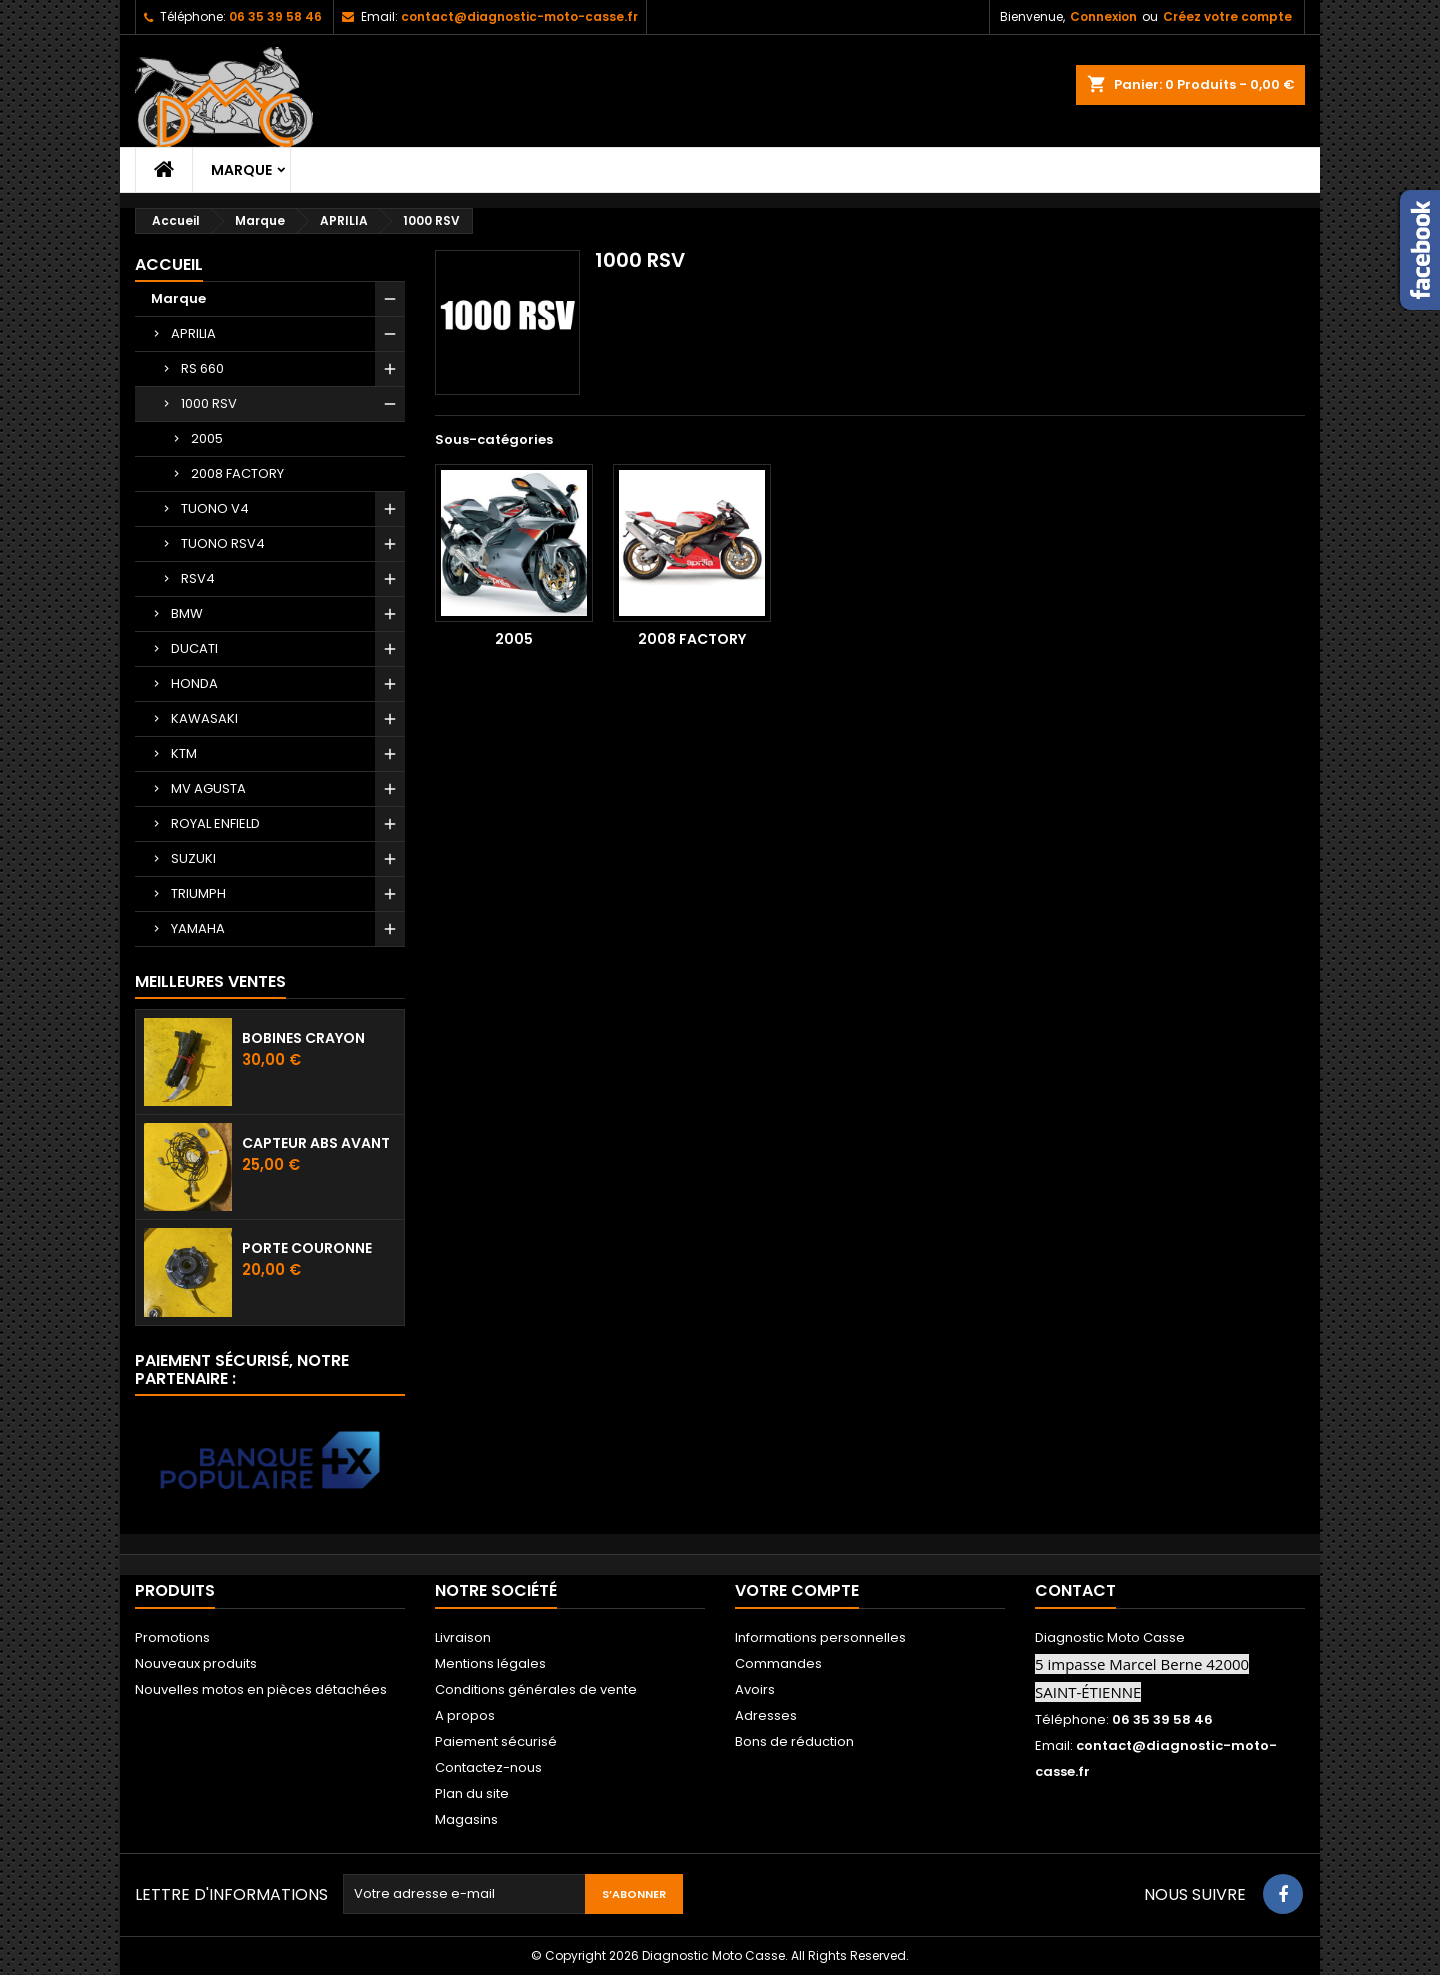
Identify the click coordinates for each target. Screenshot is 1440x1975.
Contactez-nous (488, 1767)
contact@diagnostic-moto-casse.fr (519, 16)
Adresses (766, 1715)
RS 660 (202, 368)
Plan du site (472, 1793)
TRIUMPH (198, 893)
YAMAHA (198, 928)
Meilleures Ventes (210, 981)
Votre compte (797, 1590)
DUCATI (194, 648)
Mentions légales (490, 1663)
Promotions (172, 1637)
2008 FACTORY (237, 473)
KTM (184, 753)
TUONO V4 (215, 508)
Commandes (778, 1663)
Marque (241, 170)
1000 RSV (209, 403)
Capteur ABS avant (316, 1143)
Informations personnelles (820, 1637)
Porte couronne (307, 1248)
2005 (207, 438)
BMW (187, 613)
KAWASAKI (204, 718)
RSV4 (198, 578)
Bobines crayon (303, 1038)
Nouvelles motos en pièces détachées (261, 1689)
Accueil (169, 264)
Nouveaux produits (196, 1663)
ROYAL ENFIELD (215, 823)
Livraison (463, 1637)
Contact (1075, 1590)
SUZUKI (193, 858)
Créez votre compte (1227, 16)
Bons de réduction (794, 1741)
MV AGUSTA (208, 788)
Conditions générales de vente (536, 1689)
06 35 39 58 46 (275, 16)
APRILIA (193, 333)
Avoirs (755, 1689)
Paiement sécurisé (496, 1741)
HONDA (194, 683)
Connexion (1103, 16)
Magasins (466, 1819)
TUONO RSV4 (223, 543)
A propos (465, 1715)
